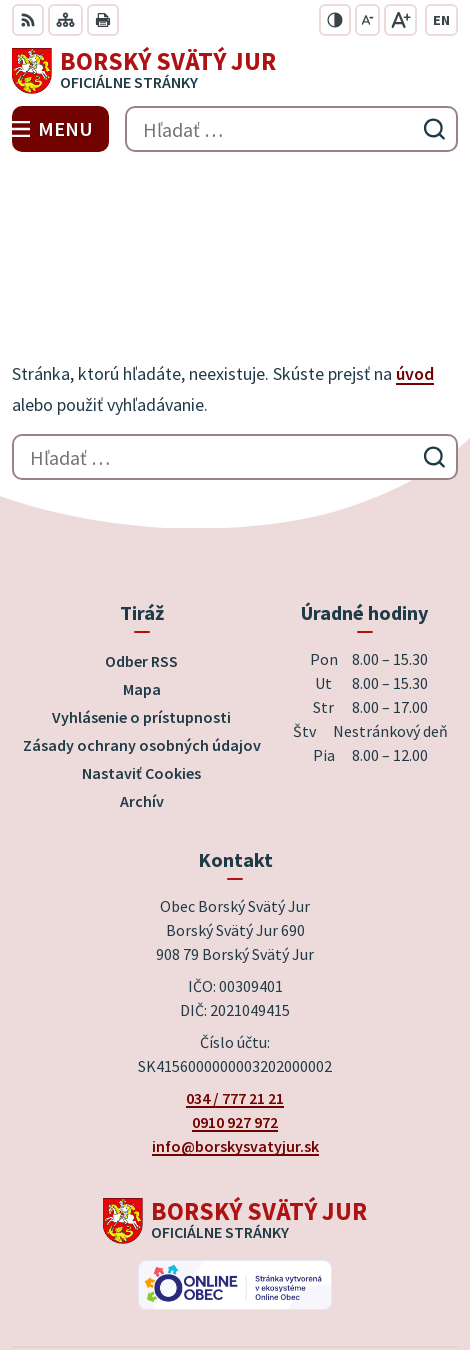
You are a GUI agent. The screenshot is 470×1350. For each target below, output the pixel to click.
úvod (415, 230)
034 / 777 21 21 (235, 955)
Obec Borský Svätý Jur (291, 1269)
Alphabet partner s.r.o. (326, 1242)
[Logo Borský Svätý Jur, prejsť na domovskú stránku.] (235, 71)
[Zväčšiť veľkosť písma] (400, 20)
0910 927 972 (235, 979)
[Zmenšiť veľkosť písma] (367, 20)
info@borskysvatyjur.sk (235, 1003)
